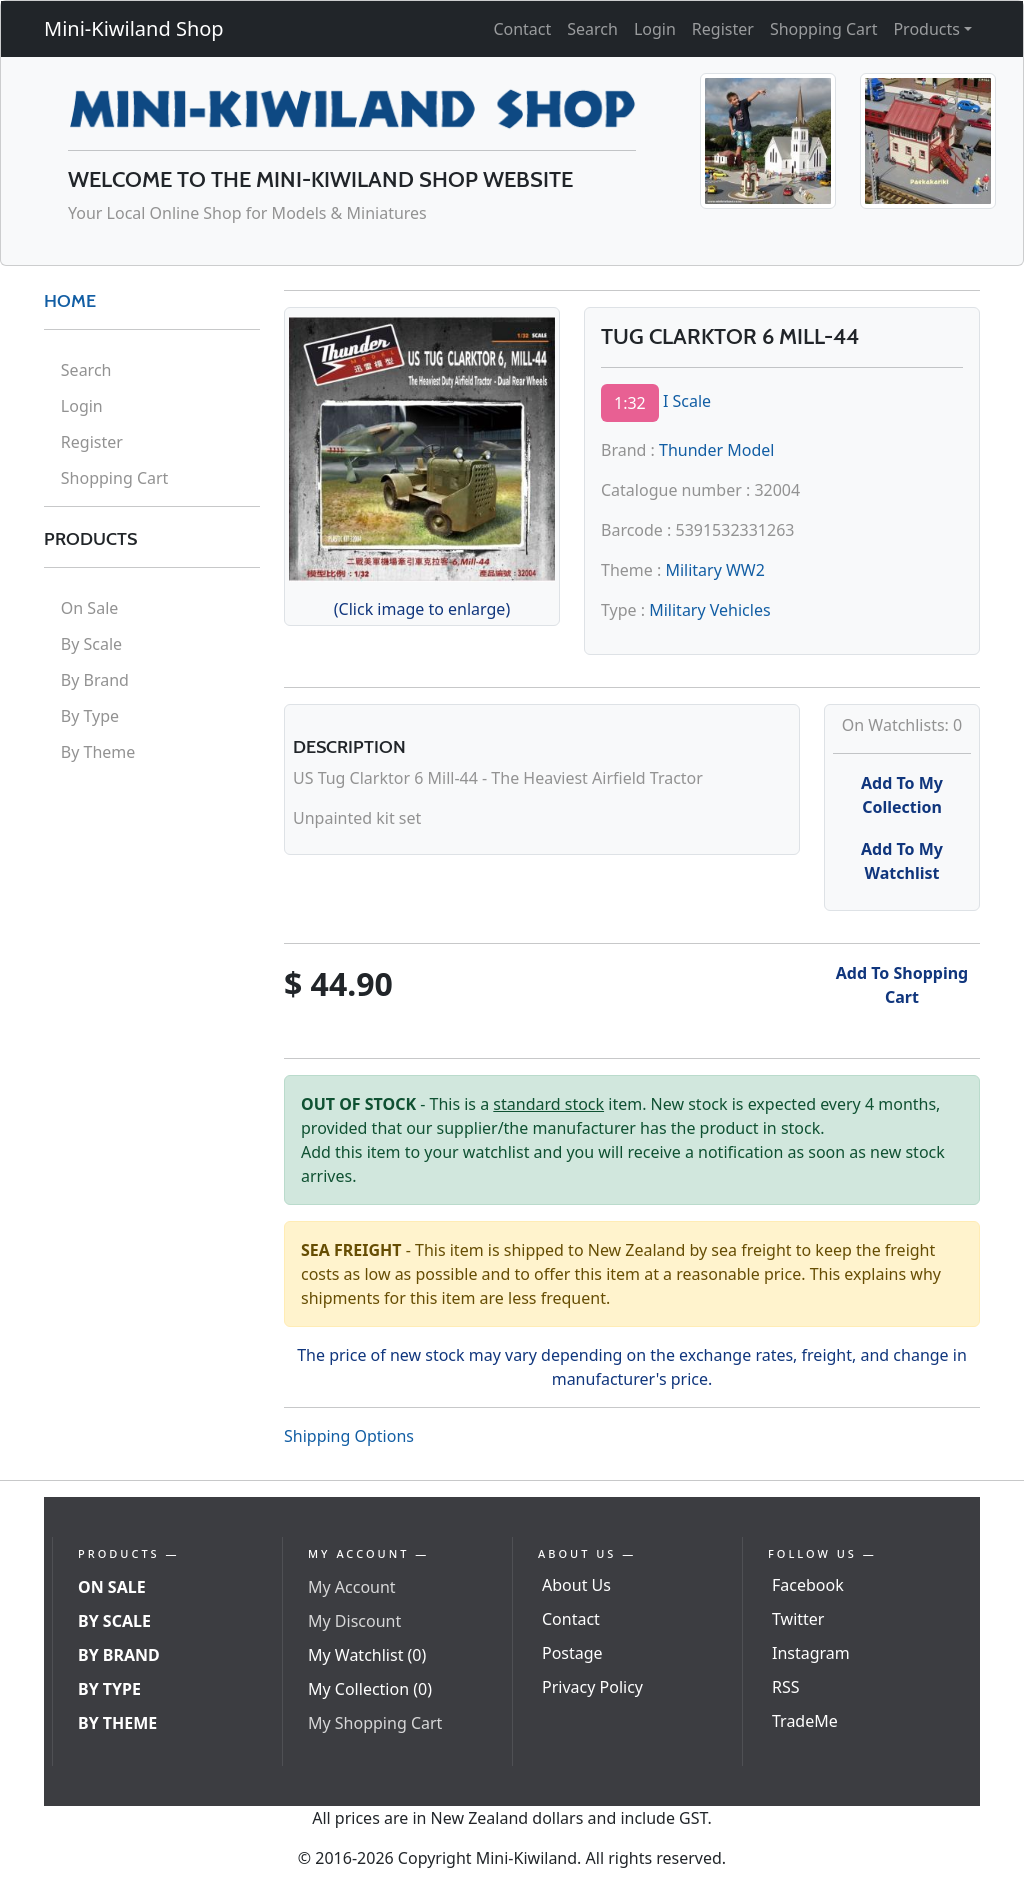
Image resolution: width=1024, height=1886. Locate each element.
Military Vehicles (709, 610)
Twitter (798, 1619)
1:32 (630, 403)
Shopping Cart (824, 29)
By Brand (95, 680)
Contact (522, 29)
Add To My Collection (902, 795)
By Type (90, 716)
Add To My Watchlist (902, 861)
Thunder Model (716, 450)
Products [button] (926, 29)
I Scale (687, 401)
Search (592, 29)
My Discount (354, 1621)
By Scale (91, 644)
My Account (352, 1587)
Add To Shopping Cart (902, 985)
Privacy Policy (592, 1687)
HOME (70, 301)
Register (723, 29)
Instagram (811, 1653)
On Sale (89, 608)
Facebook (808, 1585)
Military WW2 (715, 570)
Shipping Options (349, 1436)
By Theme (98, 752)
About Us (576, 1585)
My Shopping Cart (375, 1723)
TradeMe (805, 1721)
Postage (572, 1653)
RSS (786, 1687)
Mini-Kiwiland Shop (134, 28)
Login (655, 29)
